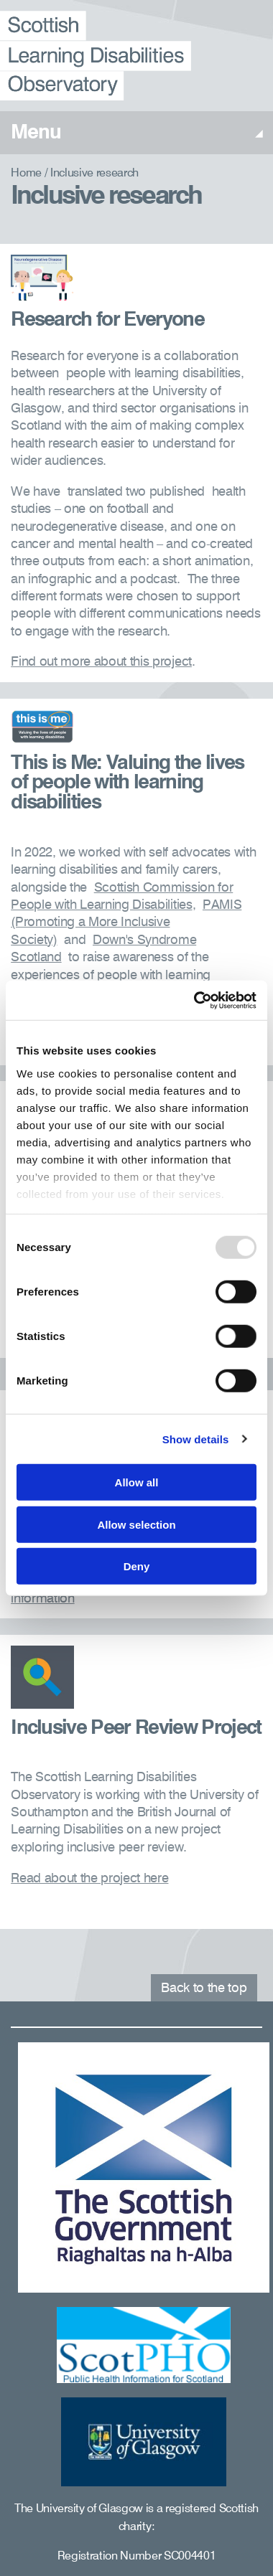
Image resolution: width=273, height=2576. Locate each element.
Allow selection (136, 1524)
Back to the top (203, 1988)
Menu (136, 133)
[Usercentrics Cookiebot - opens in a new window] (195, 1000)
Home (26, 173)
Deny (137, 1566)
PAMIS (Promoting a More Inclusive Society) (126, 923)
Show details (195, 1439)
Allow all (137, 1482)
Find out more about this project (101, 662)
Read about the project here (89, 1878)
